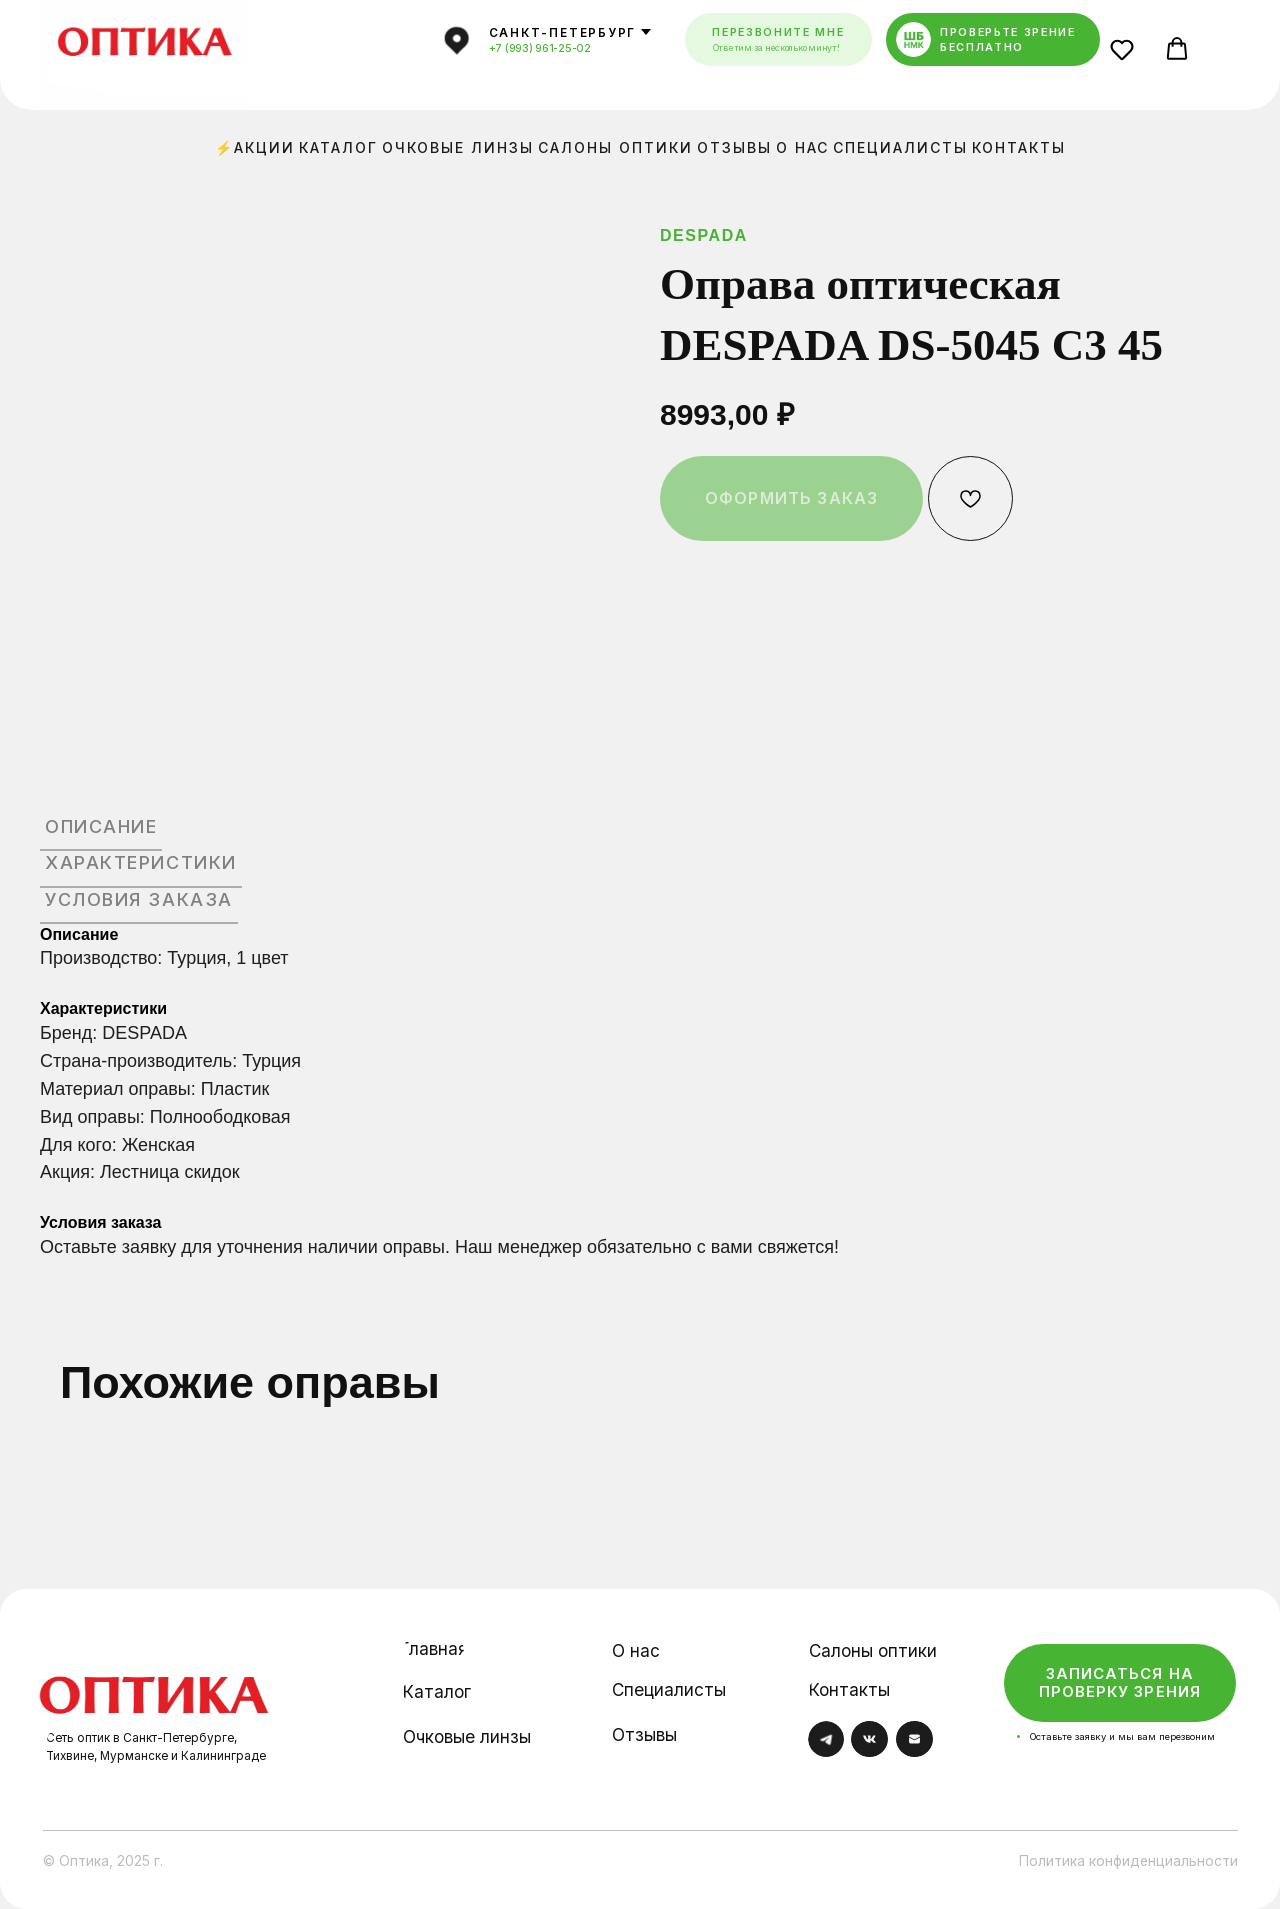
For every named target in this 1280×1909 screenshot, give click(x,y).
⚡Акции (255, 147)
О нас (802, 147)
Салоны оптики (615, 147)
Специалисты (900, 147)
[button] (1127, 54)
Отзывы (734, 147)
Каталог (338, 147)
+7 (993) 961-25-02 (540, 48)
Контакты (1019, 147)
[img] (154, 1679)
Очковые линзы (458, 147)
